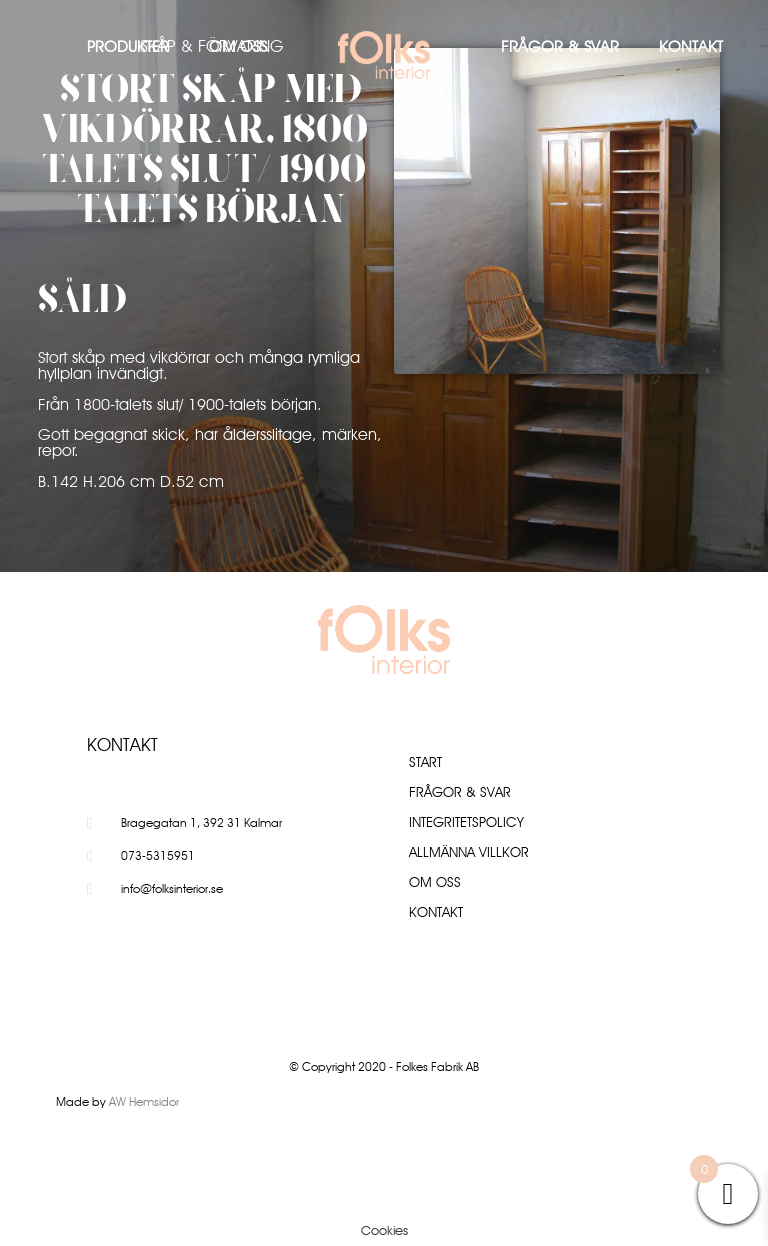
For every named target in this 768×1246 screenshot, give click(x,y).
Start (425, 762)
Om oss (238, 46)
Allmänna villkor (469, 852)
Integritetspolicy (466, 822)
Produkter (128, 46)
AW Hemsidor (144, 1101)
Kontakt (691, 46)
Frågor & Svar (560, 46)
